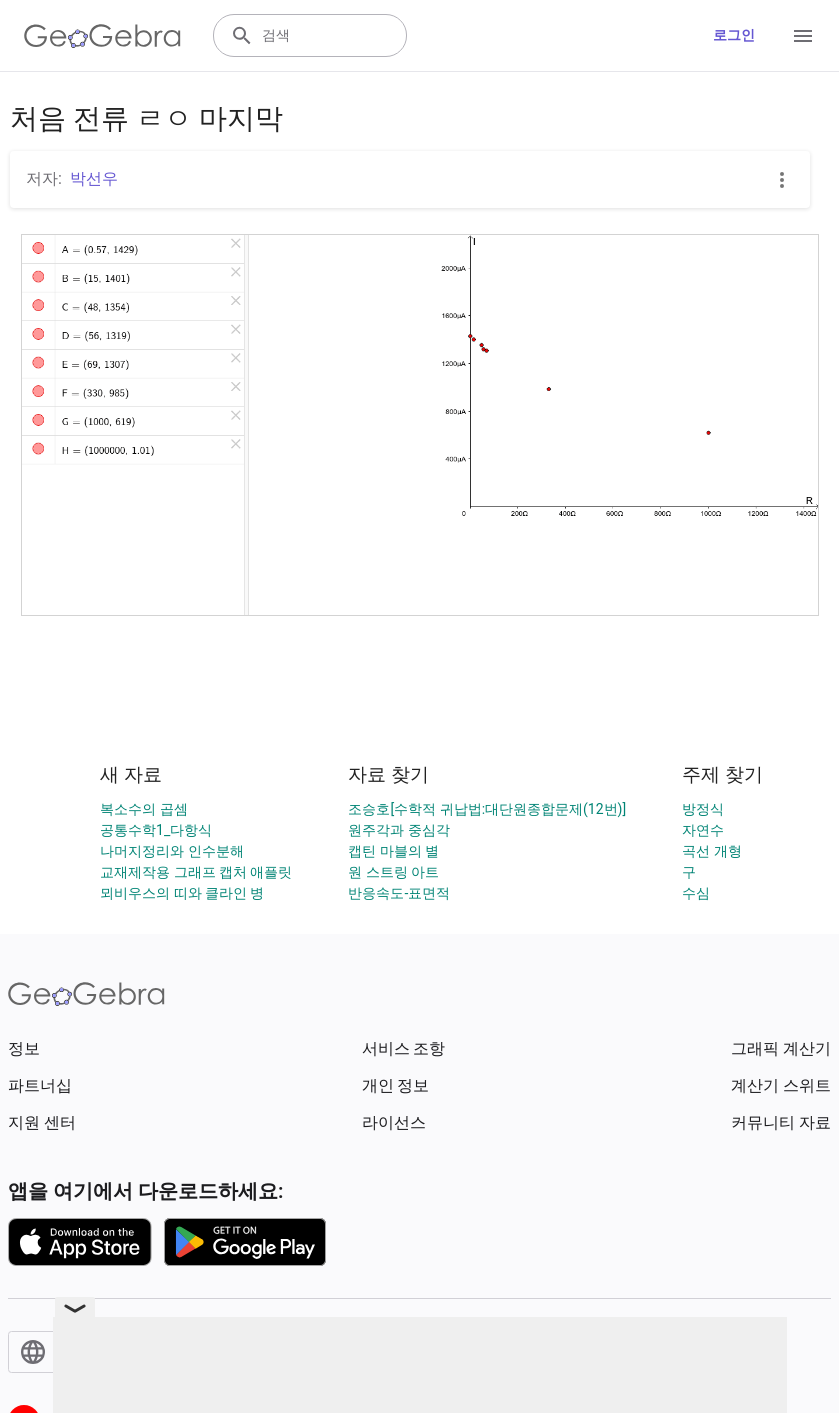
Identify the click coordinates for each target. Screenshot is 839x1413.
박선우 (94, 178)
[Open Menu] (803, 36)
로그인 (734, 35)
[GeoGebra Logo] (102, 36)
